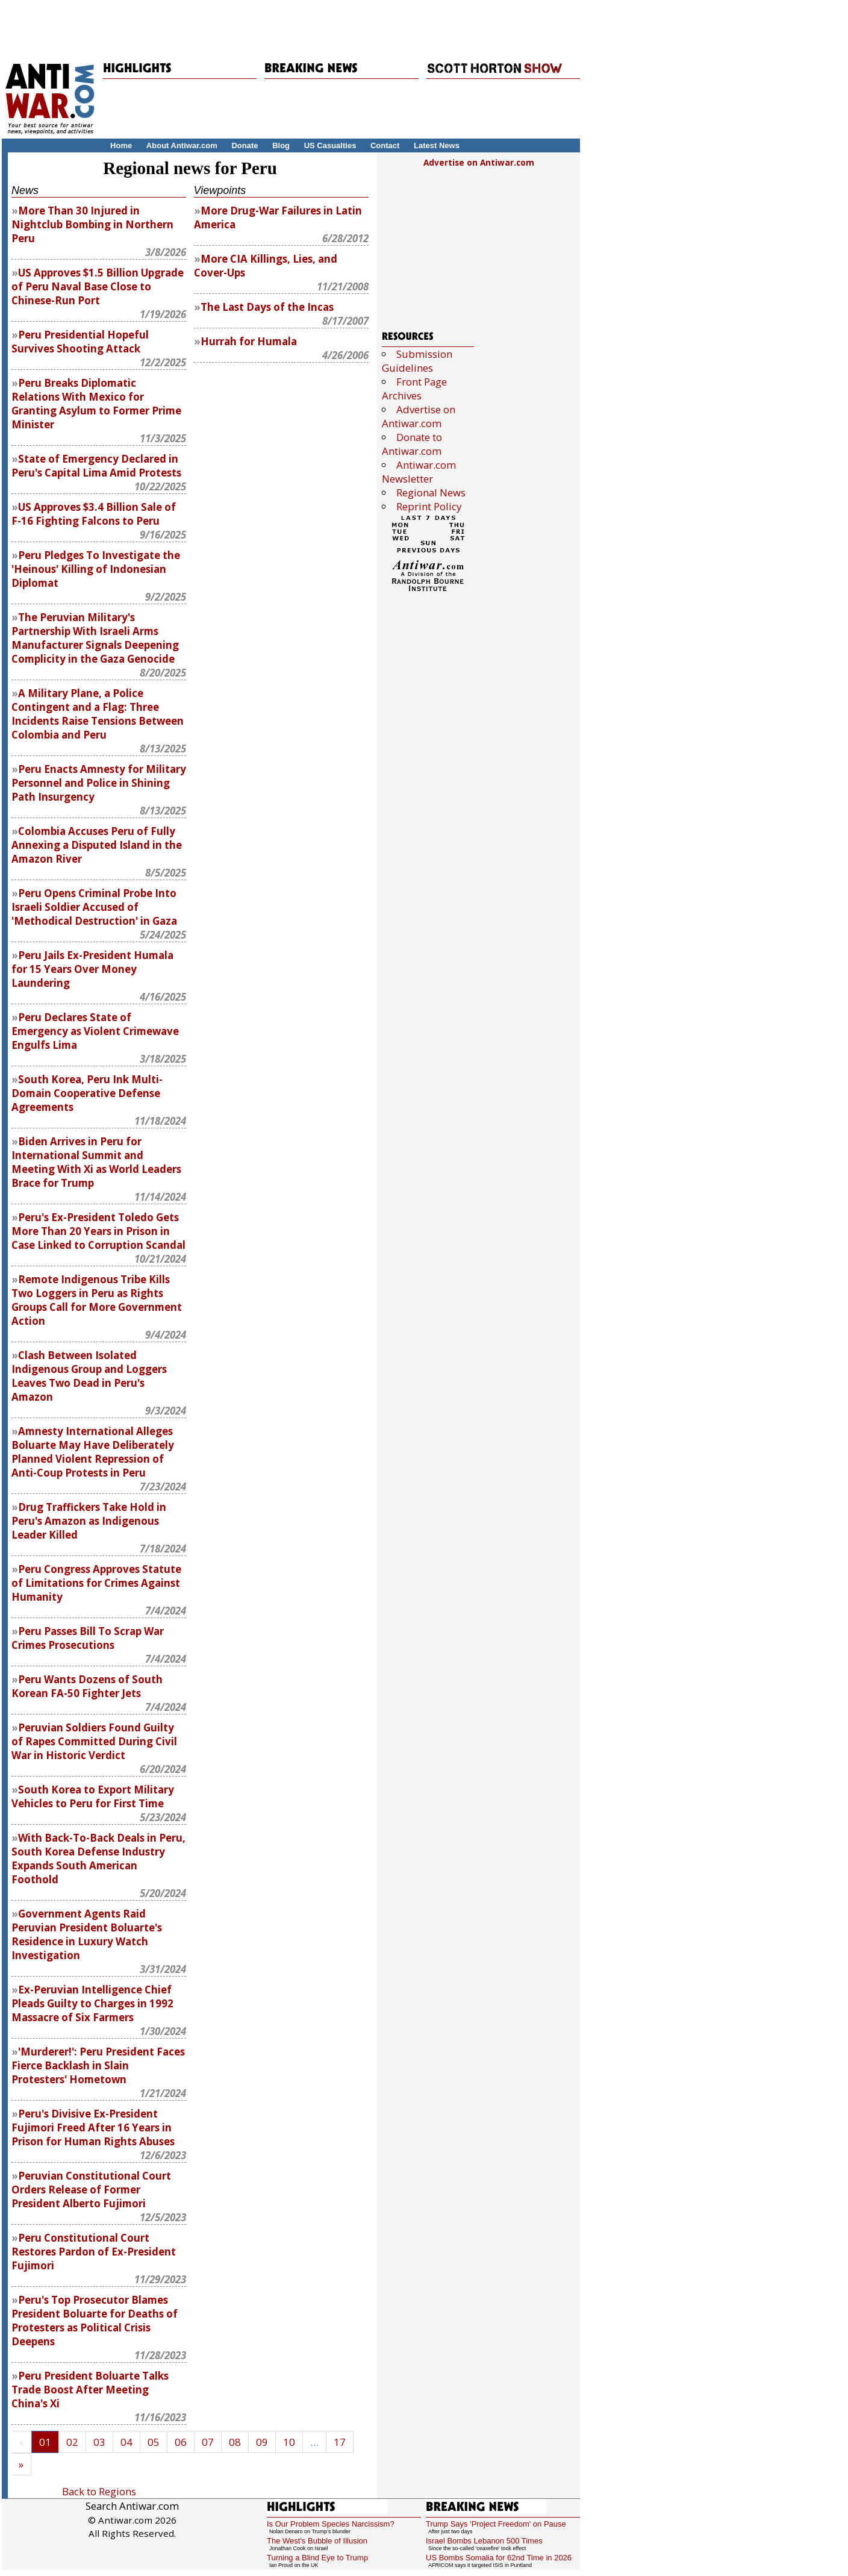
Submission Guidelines (417, 361)
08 (235, 2442)
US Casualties (330, 145)
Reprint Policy (428, 506)
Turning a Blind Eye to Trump (317, 2557)
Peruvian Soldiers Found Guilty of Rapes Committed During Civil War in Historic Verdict (94, 1741)
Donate (244, 145)
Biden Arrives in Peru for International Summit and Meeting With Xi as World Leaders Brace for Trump (96, 1162)
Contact (384, 145)
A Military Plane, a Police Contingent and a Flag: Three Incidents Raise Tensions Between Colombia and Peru (97, 714)
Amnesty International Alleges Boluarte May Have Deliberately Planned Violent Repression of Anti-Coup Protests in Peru (92, 1452)
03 (99, 2442)
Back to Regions (99, 2491)
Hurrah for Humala (249, 341)
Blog (281, 145)
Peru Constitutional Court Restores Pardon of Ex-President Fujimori (93, 2251)
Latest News (437, 145)
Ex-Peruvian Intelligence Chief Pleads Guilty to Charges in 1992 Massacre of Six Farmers (92, 2003)
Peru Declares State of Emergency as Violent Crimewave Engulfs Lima (95, 1031)
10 (289, 2442)
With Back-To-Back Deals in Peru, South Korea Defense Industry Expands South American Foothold (98, 1858)
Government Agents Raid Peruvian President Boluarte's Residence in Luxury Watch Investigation (86, 1934)
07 (208, 2442)
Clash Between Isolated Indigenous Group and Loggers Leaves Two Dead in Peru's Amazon (89, 1376)
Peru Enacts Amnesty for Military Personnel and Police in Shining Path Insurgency (98, 783)
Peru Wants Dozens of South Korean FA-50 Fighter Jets (87, 1686)
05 (154, 2442)
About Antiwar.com (181, 145)
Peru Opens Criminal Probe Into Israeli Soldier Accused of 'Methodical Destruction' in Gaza (94, 907)
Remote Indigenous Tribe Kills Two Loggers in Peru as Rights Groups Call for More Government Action (96, 1300)
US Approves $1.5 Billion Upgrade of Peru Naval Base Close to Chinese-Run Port (97, 286)
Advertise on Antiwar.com (478, 162)
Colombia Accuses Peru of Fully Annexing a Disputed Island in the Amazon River (96, 845)
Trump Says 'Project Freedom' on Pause (496, 2523)
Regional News (431, 492)
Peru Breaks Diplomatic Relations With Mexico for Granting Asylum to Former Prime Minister (96, 403)
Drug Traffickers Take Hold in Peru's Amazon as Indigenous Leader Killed (88, 1521)
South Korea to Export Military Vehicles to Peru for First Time (92, 1796)
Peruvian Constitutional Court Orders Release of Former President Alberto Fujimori (91, 2189)
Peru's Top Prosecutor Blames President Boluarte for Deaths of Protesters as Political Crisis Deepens (94, 2320)
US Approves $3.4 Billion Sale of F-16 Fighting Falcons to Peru (93, 514)
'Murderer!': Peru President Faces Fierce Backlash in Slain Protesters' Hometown (98, 2065)
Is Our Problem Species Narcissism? (330, 2523)
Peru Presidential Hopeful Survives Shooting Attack (80, 341)
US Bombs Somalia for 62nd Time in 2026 (499, 2557)
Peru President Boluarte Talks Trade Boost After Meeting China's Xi (90, 2389)
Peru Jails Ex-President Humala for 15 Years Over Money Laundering (92, 969)
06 (181, 2442)
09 (262, 2442)
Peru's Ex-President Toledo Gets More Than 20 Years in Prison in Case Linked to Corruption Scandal (98, 1231)
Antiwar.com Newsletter (419, 472)
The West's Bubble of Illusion (317, 2540)
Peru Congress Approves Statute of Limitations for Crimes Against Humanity (96, 1583)
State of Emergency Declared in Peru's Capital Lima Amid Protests (96, 466)
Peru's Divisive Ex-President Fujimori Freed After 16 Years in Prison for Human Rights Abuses (93, 2127)
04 (126, 2442)
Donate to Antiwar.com (412, 444)
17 (340, 2442)
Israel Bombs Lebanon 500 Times (484, 2540)
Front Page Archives (414, 388)
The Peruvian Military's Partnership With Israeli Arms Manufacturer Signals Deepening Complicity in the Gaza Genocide (95, 638)
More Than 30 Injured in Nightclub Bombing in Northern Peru (92, 224)
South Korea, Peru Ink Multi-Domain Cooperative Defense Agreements (87, 1093)
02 (72, 2442)
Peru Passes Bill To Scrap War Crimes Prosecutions (87, 1638)
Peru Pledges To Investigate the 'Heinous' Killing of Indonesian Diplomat (95, 569)
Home (121, 145)
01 (45, 2442)
